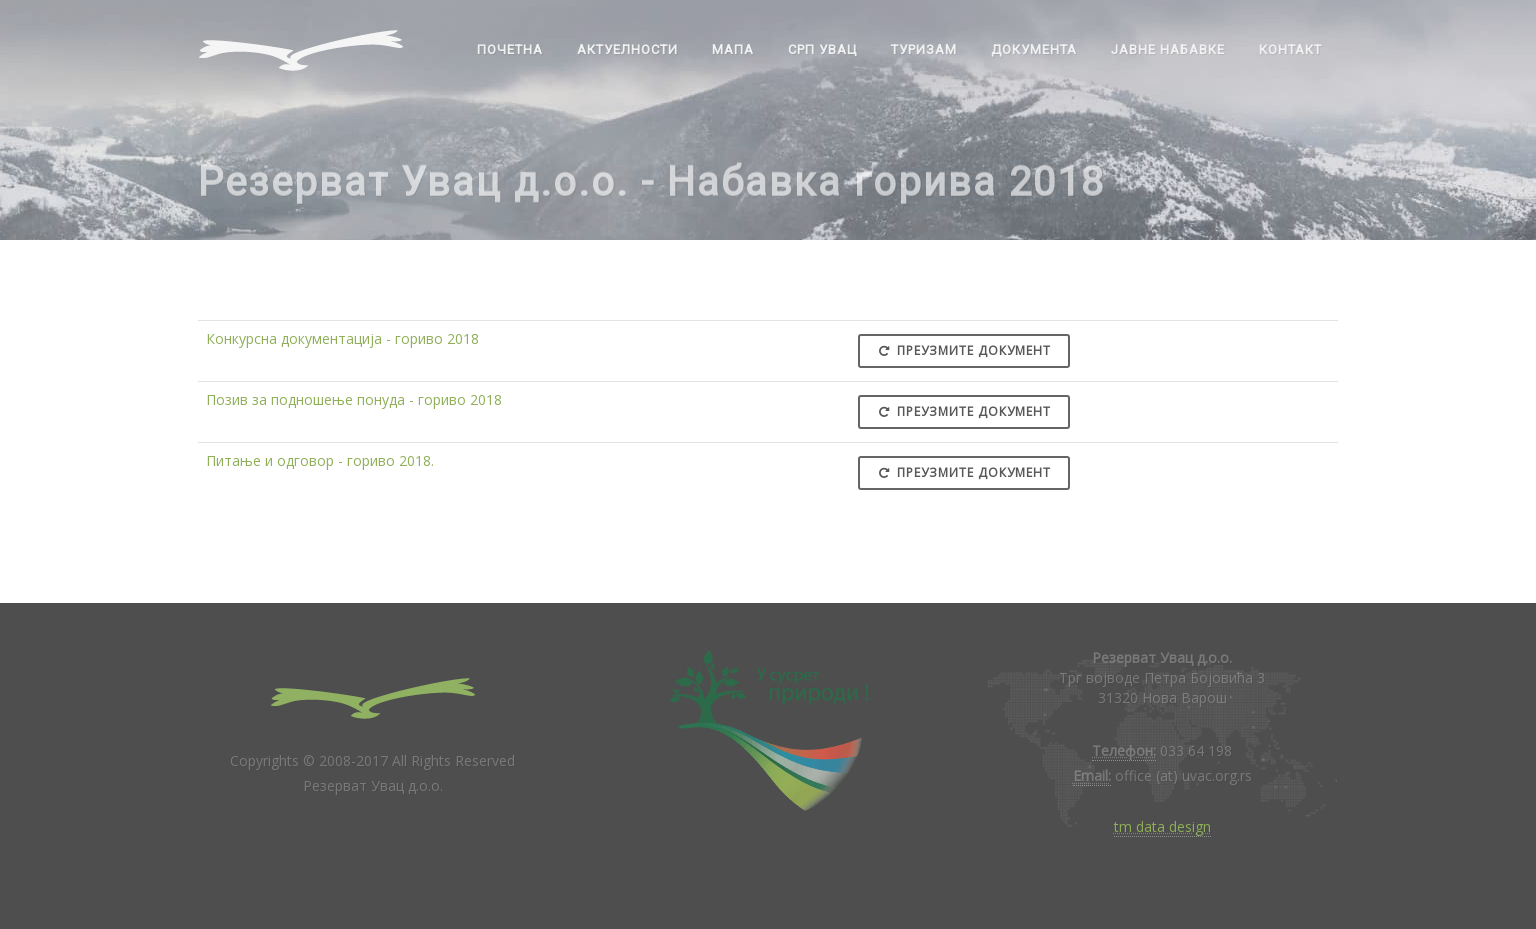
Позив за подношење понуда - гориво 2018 (354, 399)
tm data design (1162, 826)
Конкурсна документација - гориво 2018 (342, 338)
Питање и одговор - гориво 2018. (320, 460)
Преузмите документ (964, 350)
